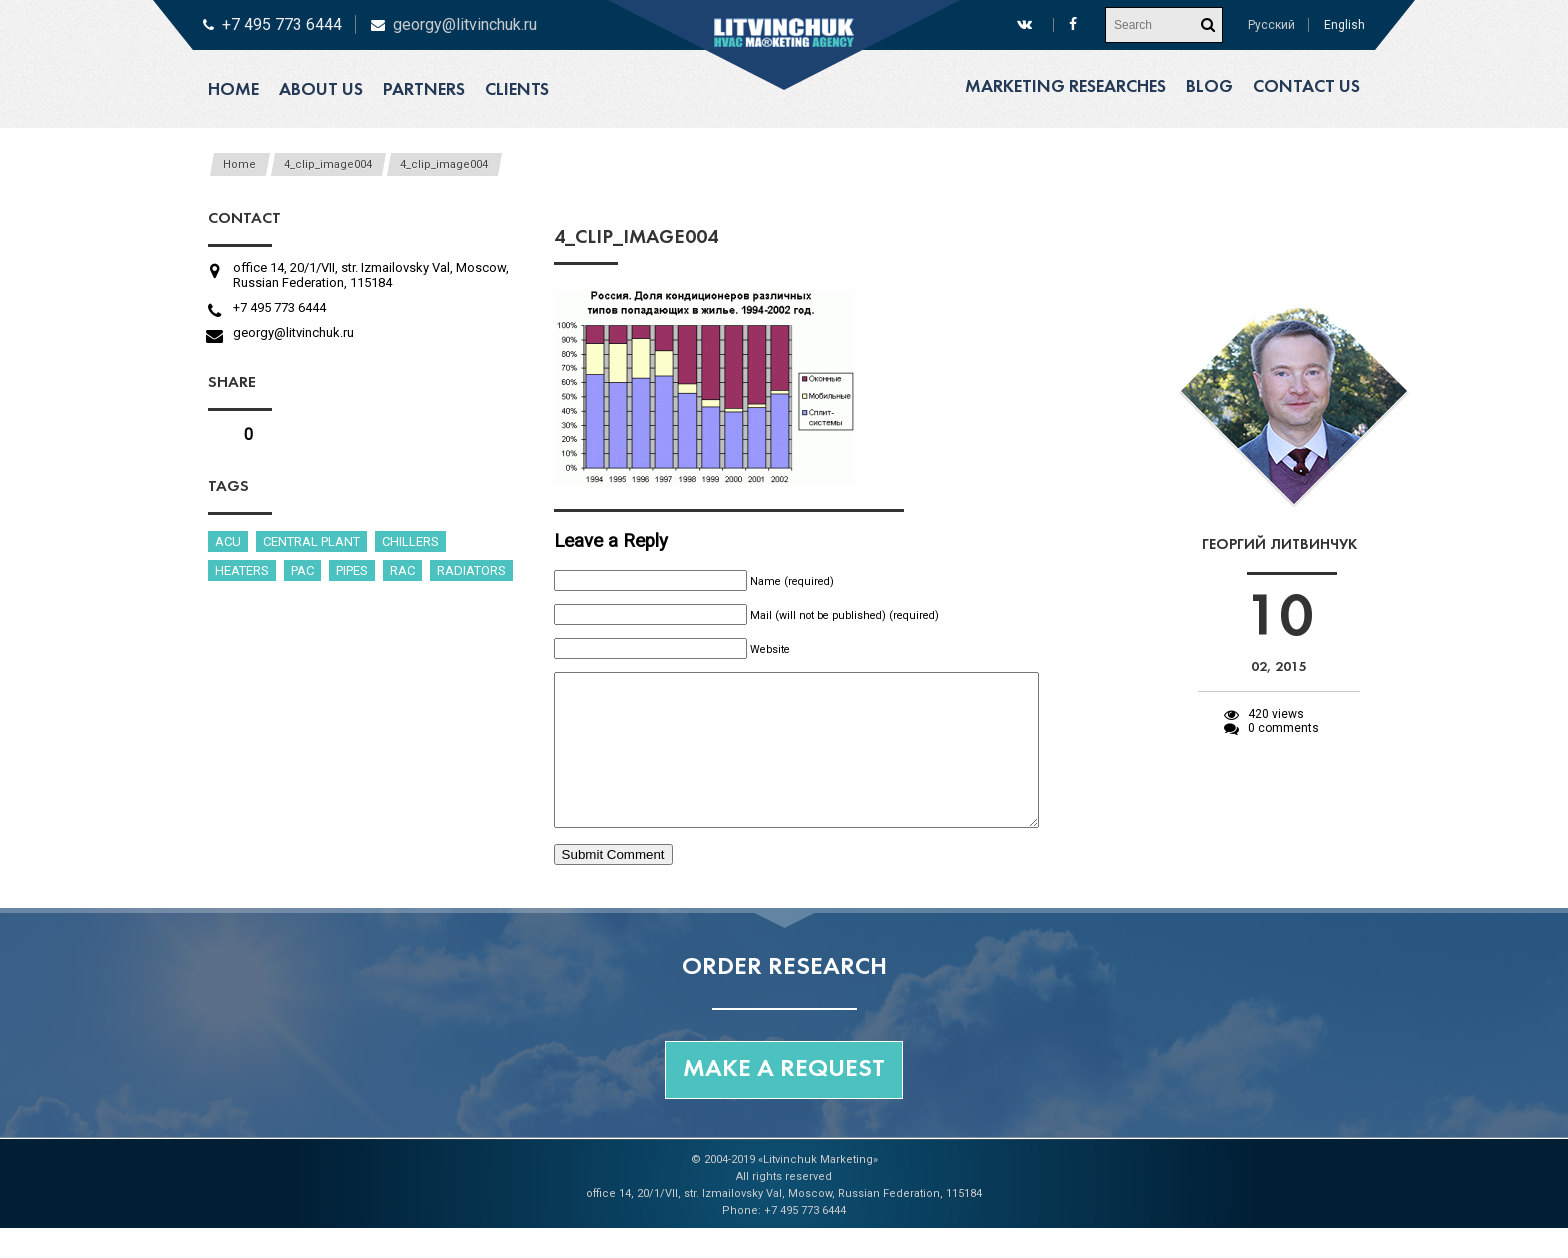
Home (233, 90)
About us (321, 90)
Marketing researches (1065, 87)
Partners (424, 90)
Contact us (1306, 87)
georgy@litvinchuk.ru (465, 24)
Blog (1209, 87)
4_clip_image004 (328, 164)
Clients (517, 90)
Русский (1271, 25)
